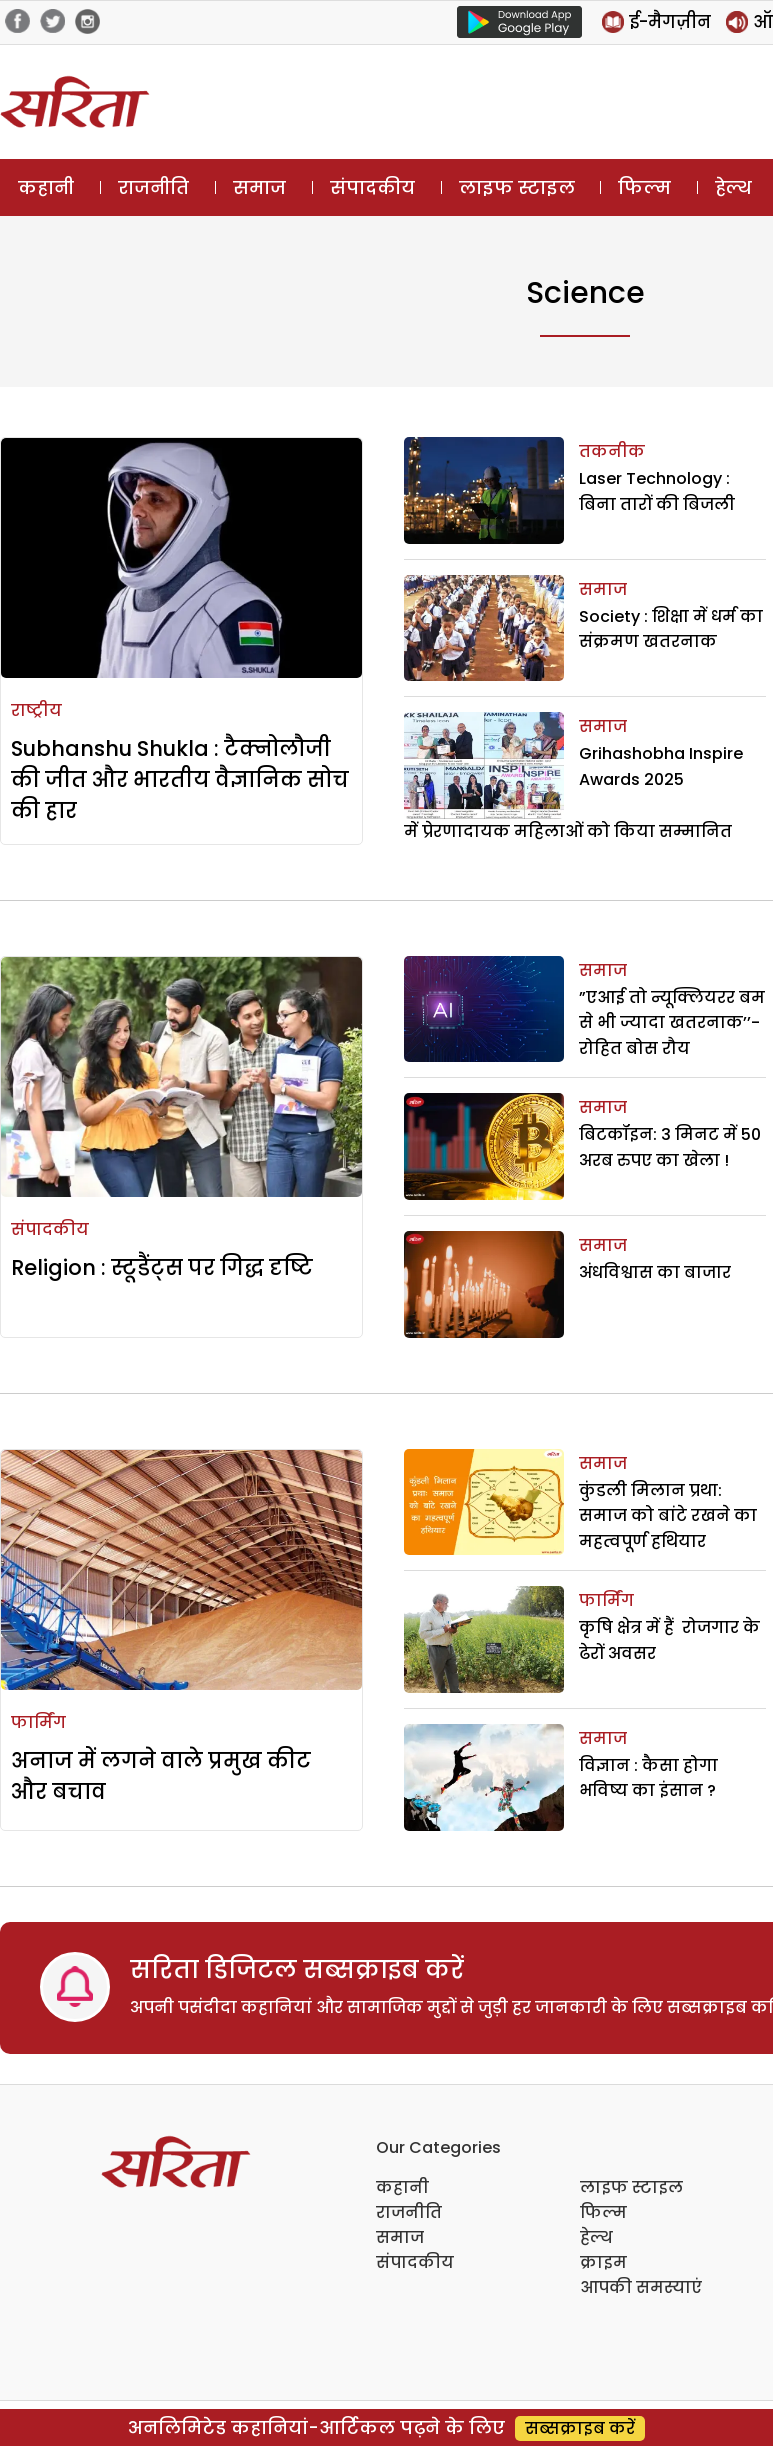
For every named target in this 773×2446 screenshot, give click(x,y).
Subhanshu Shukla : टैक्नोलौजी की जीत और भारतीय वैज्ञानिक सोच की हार (180, 779)
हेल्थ (733, 187)
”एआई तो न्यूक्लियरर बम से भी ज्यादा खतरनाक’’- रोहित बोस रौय (672, 1023)
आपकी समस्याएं (641, 2287)
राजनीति (153, 187)
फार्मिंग (38, 1722)
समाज (259, 187)
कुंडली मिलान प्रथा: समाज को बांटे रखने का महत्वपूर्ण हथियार (668, 1516)
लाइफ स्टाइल (517, 187)
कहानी (46, 187)
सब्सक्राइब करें (580, 2428)
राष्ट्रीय (36, 710)
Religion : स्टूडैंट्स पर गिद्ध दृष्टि (162, 1267)
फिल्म (644, 187)
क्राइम (603, 2262)
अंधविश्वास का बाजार (655, 1272)
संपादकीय (372, 187)
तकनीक (612, 451)
